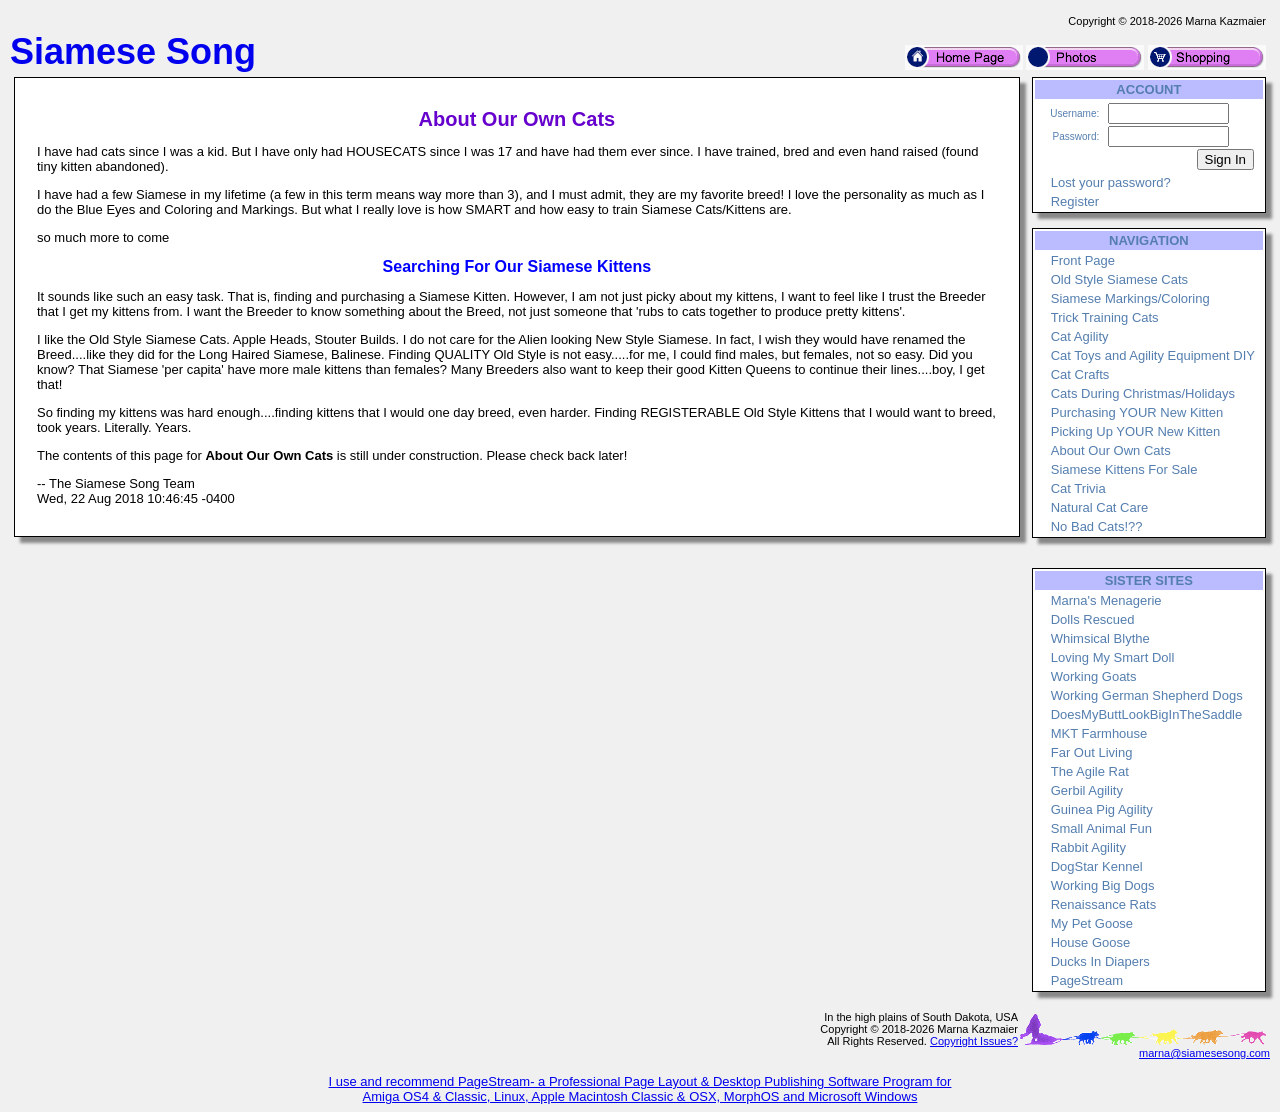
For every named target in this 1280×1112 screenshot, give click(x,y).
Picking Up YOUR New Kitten (1136, 431)
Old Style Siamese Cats (1119, 279)
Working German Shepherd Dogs (1147, 695)
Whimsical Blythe (1100, 638)
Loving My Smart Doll (1113, 657)
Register (1075, 201)
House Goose (1091, 942)
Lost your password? (1111, 182)
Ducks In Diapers (1100, 961)
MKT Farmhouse (1099, 733)
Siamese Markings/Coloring (1130, 298)
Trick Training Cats (1105, 317)
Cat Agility (1080, 336)
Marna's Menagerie (1106, 600)
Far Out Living (1092, 752)
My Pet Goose (1092, 923)
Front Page (1083, 260)
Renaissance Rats (1104, 904)
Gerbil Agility (1087, 790)
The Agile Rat (1090, 771)
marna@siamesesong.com (1204, 1053)
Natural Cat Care (1100, 507)
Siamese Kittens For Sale (1124, 469)
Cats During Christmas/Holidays (1143, 393)
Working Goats (1094, 676)
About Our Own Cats (1111, 450)
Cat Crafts (1080, 374)
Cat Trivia (1078, 488)
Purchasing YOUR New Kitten (1137, 412)
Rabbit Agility (1088, 847)
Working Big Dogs (1103, 885)
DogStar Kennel (1097, 866)
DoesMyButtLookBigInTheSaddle (1147, 714)
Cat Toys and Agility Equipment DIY (1153, 355)
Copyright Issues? (974, 1041)
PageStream (1087, 980)
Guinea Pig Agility (1102, 809)
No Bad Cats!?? (1097, 526)
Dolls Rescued (1093, 619)
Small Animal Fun (1101, 828)
